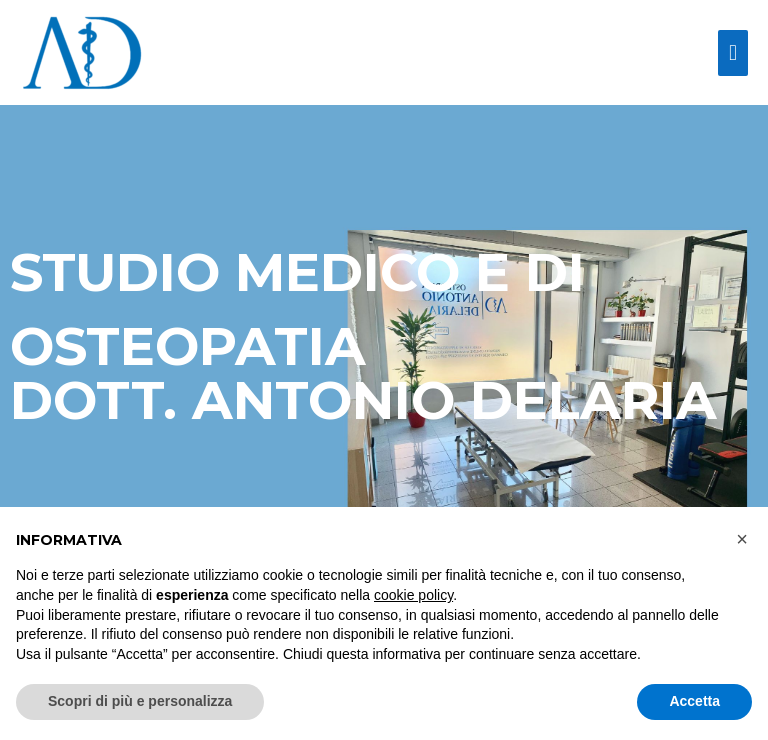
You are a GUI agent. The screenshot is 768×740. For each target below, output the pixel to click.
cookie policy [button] (413, 595)
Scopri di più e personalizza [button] (140, 701)
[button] (742, 539)
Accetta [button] (694, 701)
